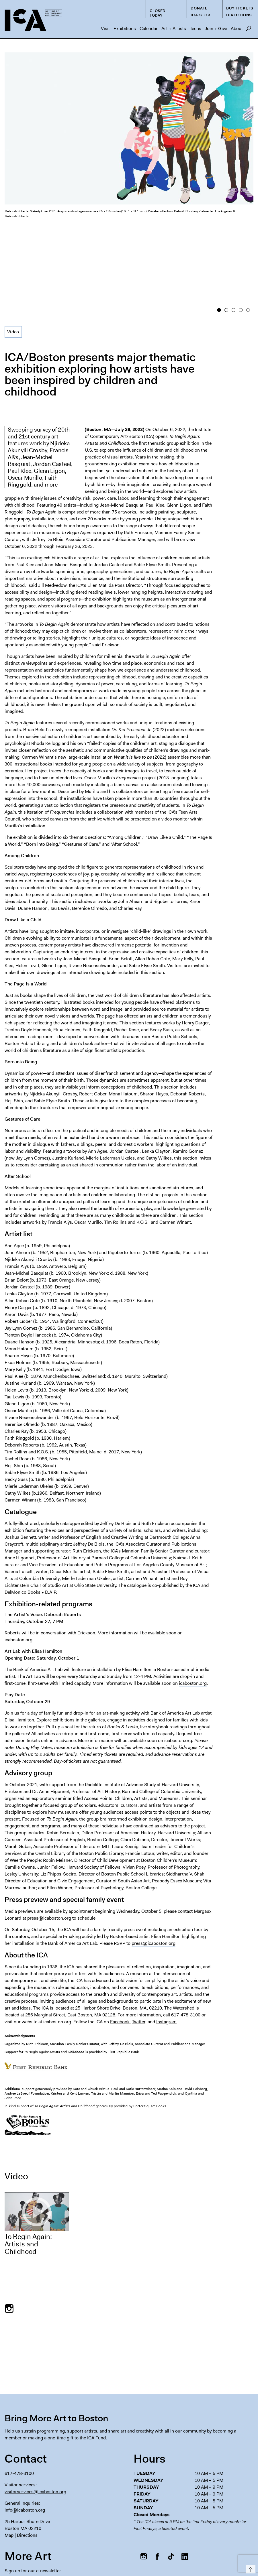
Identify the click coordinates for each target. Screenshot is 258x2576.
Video (13, 246)
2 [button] (226, 226)
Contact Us (241, 2545)
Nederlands (181, 2556)
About (237, 28)
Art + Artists (173, 28)
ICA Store (202, 15)
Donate (199, 8)
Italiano (202, 2556)
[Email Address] (64, 2497)
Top (249, 2568)
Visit (105, 28)
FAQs (165, 2545)
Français (139, 2556)
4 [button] (241, 226)
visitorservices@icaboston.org (35, 2406)
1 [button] (219, 226)
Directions (239, 15)
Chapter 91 (189, 2545)
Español (121, 2556)
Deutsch (159, 2556)
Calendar (149, 28)
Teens (195, 28)
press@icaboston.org (49, 1832)
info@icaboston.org (25, 2424)
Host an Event (119, 2545)
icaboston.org (18, 1554)
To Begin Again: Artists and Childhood (28, 2158)
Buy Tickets (239, 8)
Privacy (215, 2545)
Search (248, 30)
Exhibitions (125, 28)
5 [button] (248, 226)
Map (9, 2449)
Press (146, 2545)
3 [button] (233, 226)
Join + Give (216, 28)
